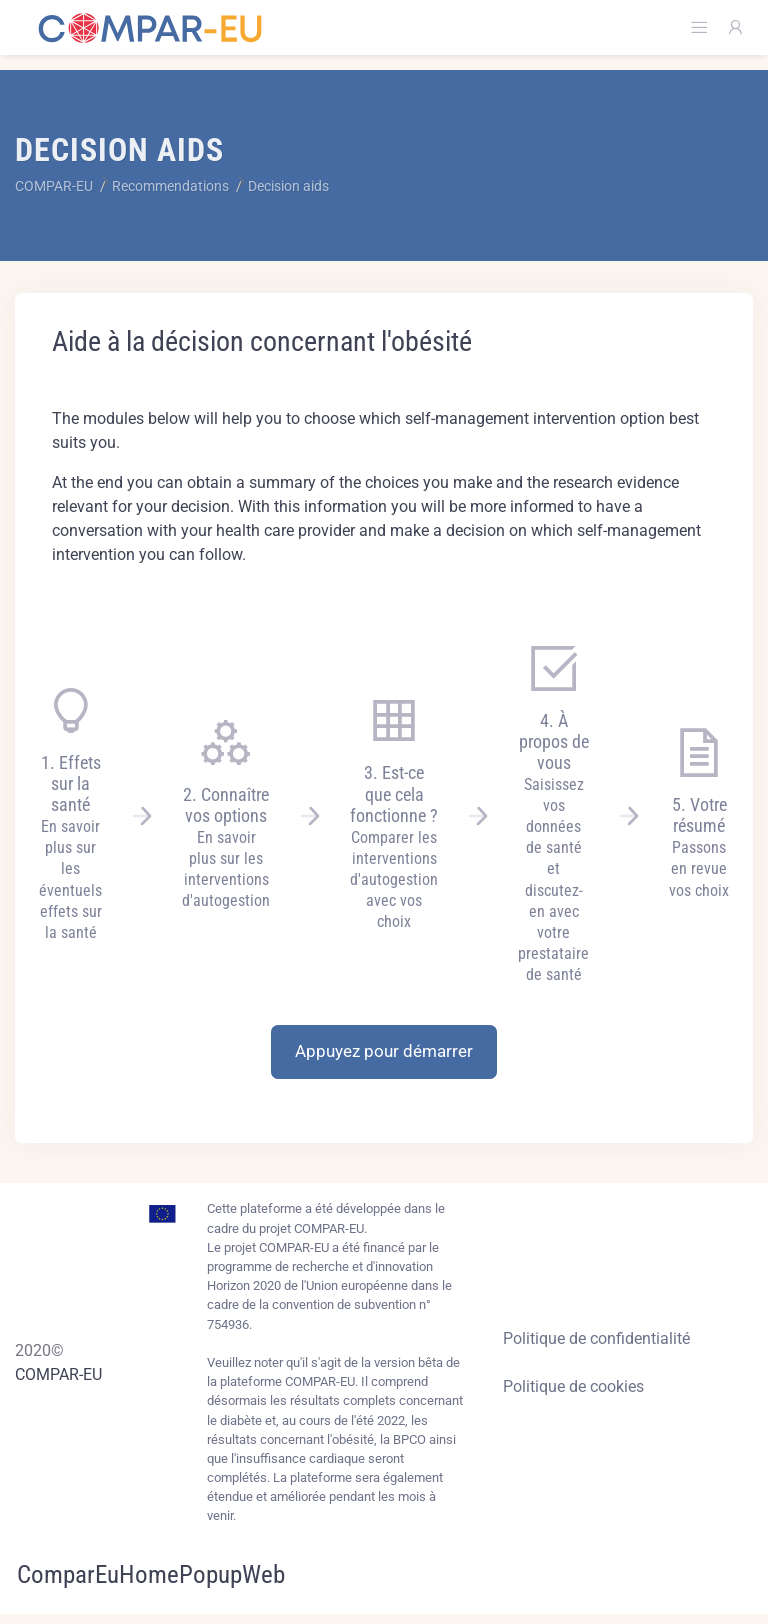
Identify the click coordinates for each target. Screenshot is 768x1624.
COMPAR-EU (58, 1374)
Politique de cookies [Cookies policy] (573, 1386)
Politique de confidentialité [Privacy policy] (596, 1338)
